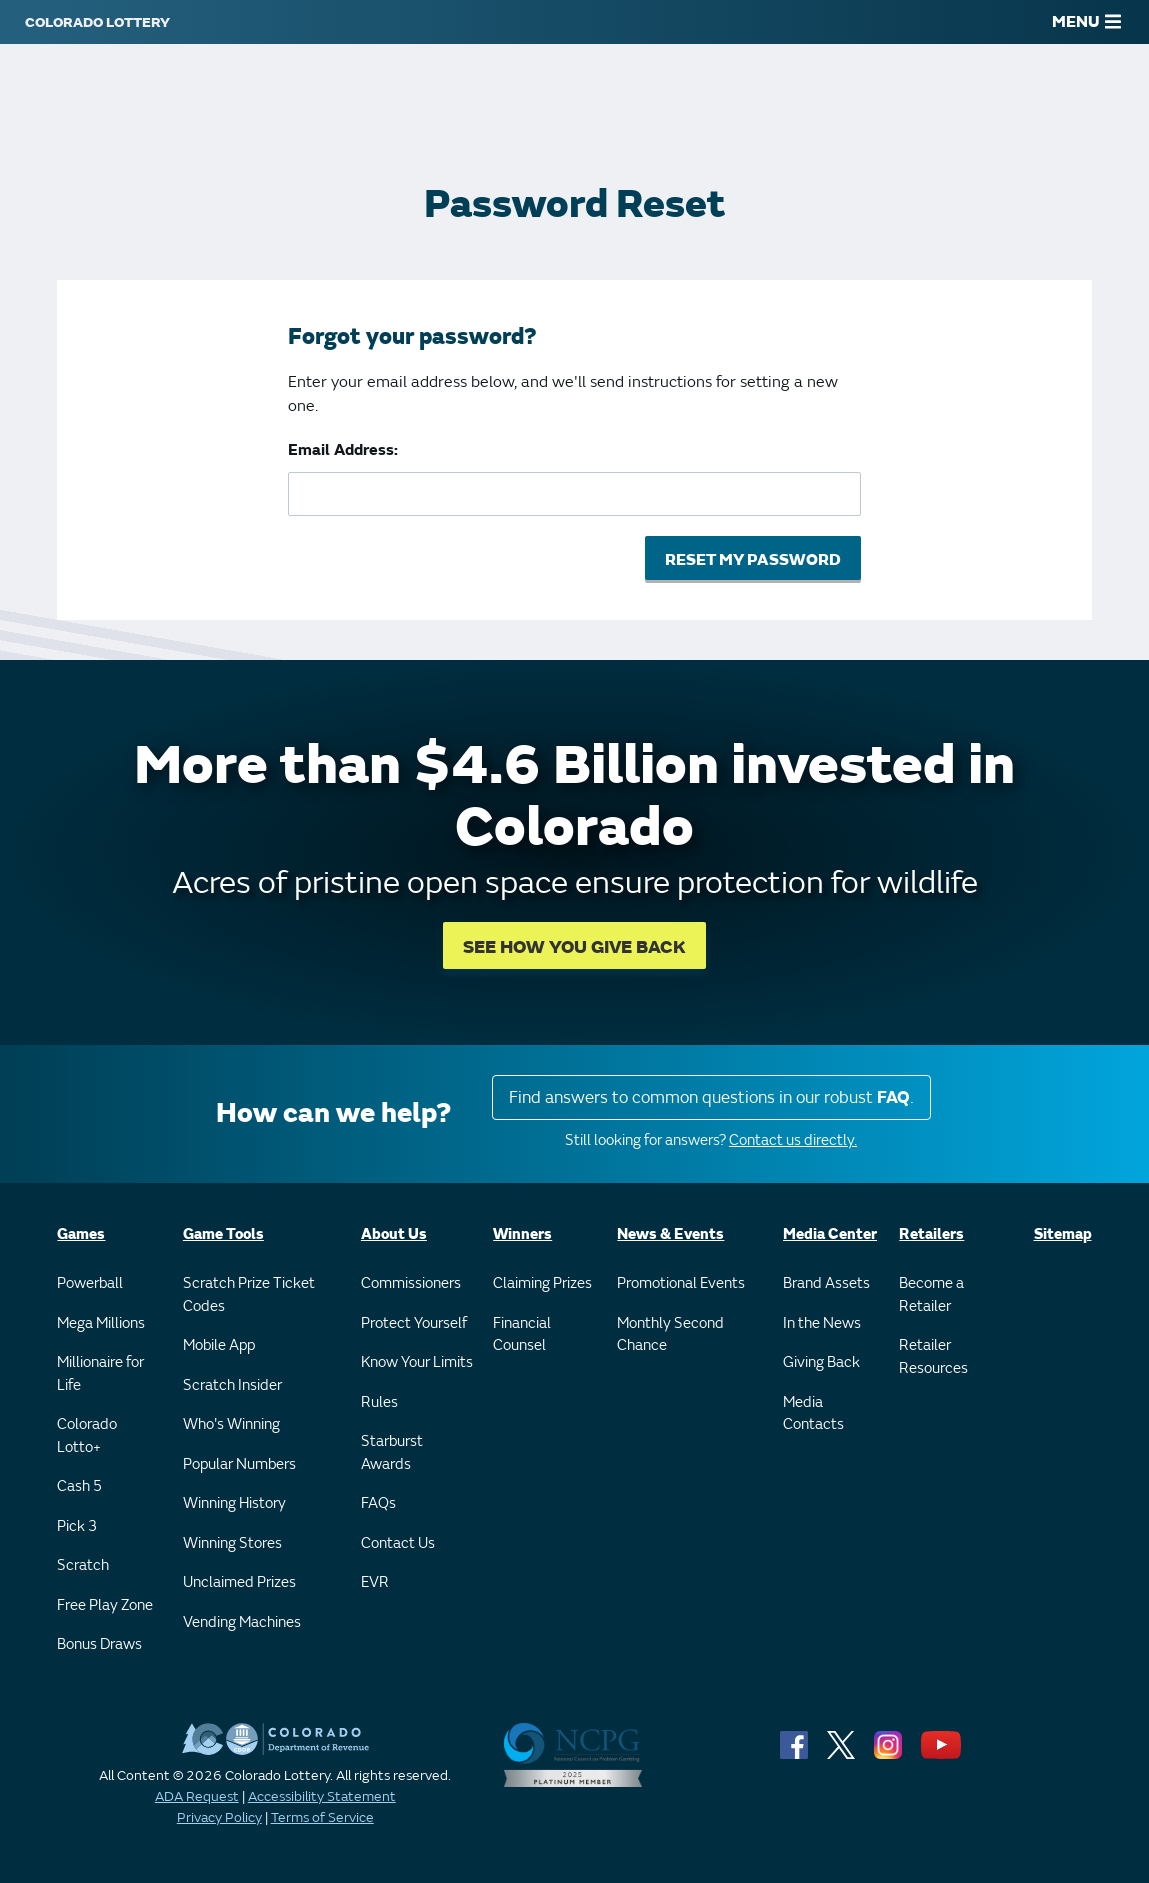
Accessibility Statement (322, 1796)
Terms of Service (322, 1817)
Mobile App (219, 1345)
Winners (522, 1234)
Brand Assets (826, 1283)
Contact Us (398, 1543)
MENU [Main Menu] (1086, 22)
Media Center (830, 1234)
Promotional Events (681, 1283)
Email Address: (343, 450)
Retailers (931, 1234)
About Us (394, 1234)
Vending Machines (242, 1622)
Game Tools (223, 1234)
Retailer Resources (933, 1357)
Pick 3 (77, 1526)
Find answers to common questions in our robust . (711, 1097)
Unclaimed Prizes (239, 1582)
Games (81, 1234)
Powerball (90, 1283)
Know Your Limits (417, 1362)
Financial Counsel (522, 1335)
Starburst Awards (392, 1453)
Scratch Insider (232, 1385)
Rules (379, 1402)
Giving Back (821, 1362)
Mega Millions (101, 1323)
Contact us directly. (793, 1140)
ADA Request (197, 1796)
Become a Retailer (931, 1295)
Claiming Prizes (542, 1283)
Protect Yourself (414, 1323)
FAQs (378, 1503)
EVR (375, 1582)
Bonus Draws (99, 1644)
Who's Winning (231, 1424)
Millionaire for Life (100, 1374)
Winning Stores (232, 1543)
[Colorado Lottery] (97, 22)
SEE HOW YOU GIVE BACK (574, 947)
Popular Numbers (239, 1464)
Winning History (234, 1503)
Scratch (83, 1565)
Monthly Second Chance (670, 1335)
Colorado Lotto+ (87, 1436)
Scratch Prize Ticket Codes (249, 1295)
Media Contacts (813, 1414)
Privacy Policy (219, 1817)
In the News (822, 1323)
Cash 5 (79, 1486)
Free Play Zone (105, 1605)
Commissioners (411, 1283)
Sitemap (1063, 1234)
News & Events (670, 1234)
